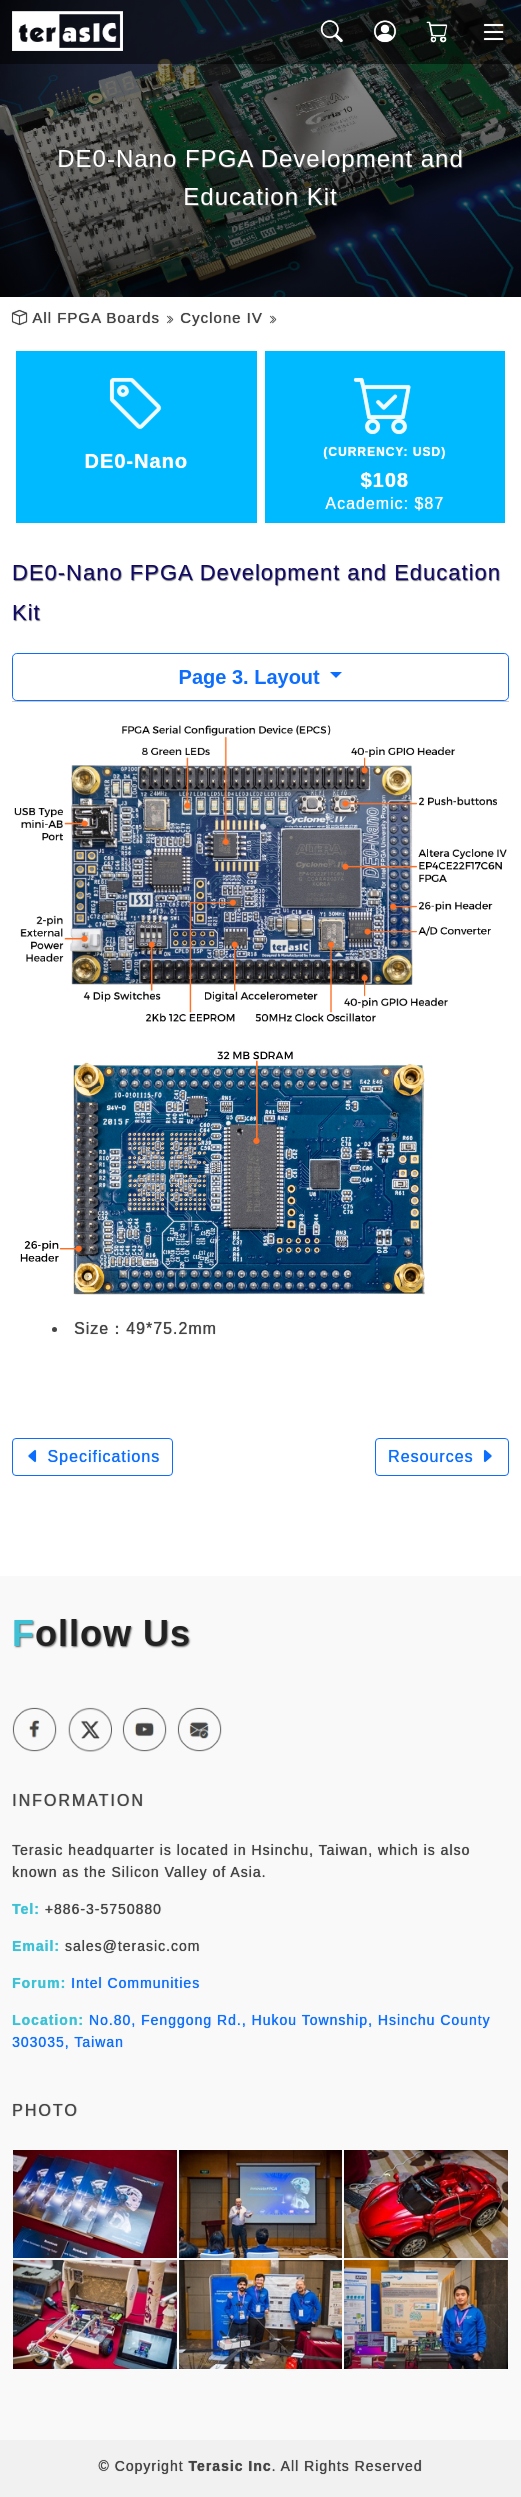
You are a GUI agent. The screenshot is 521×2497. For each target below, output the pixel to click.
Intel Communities (135, 1983)
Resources (442, 1456)
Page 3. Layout (252, 677)
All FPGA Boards (96, 317)
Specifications (92, 1456)
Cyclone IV (221, 317)
